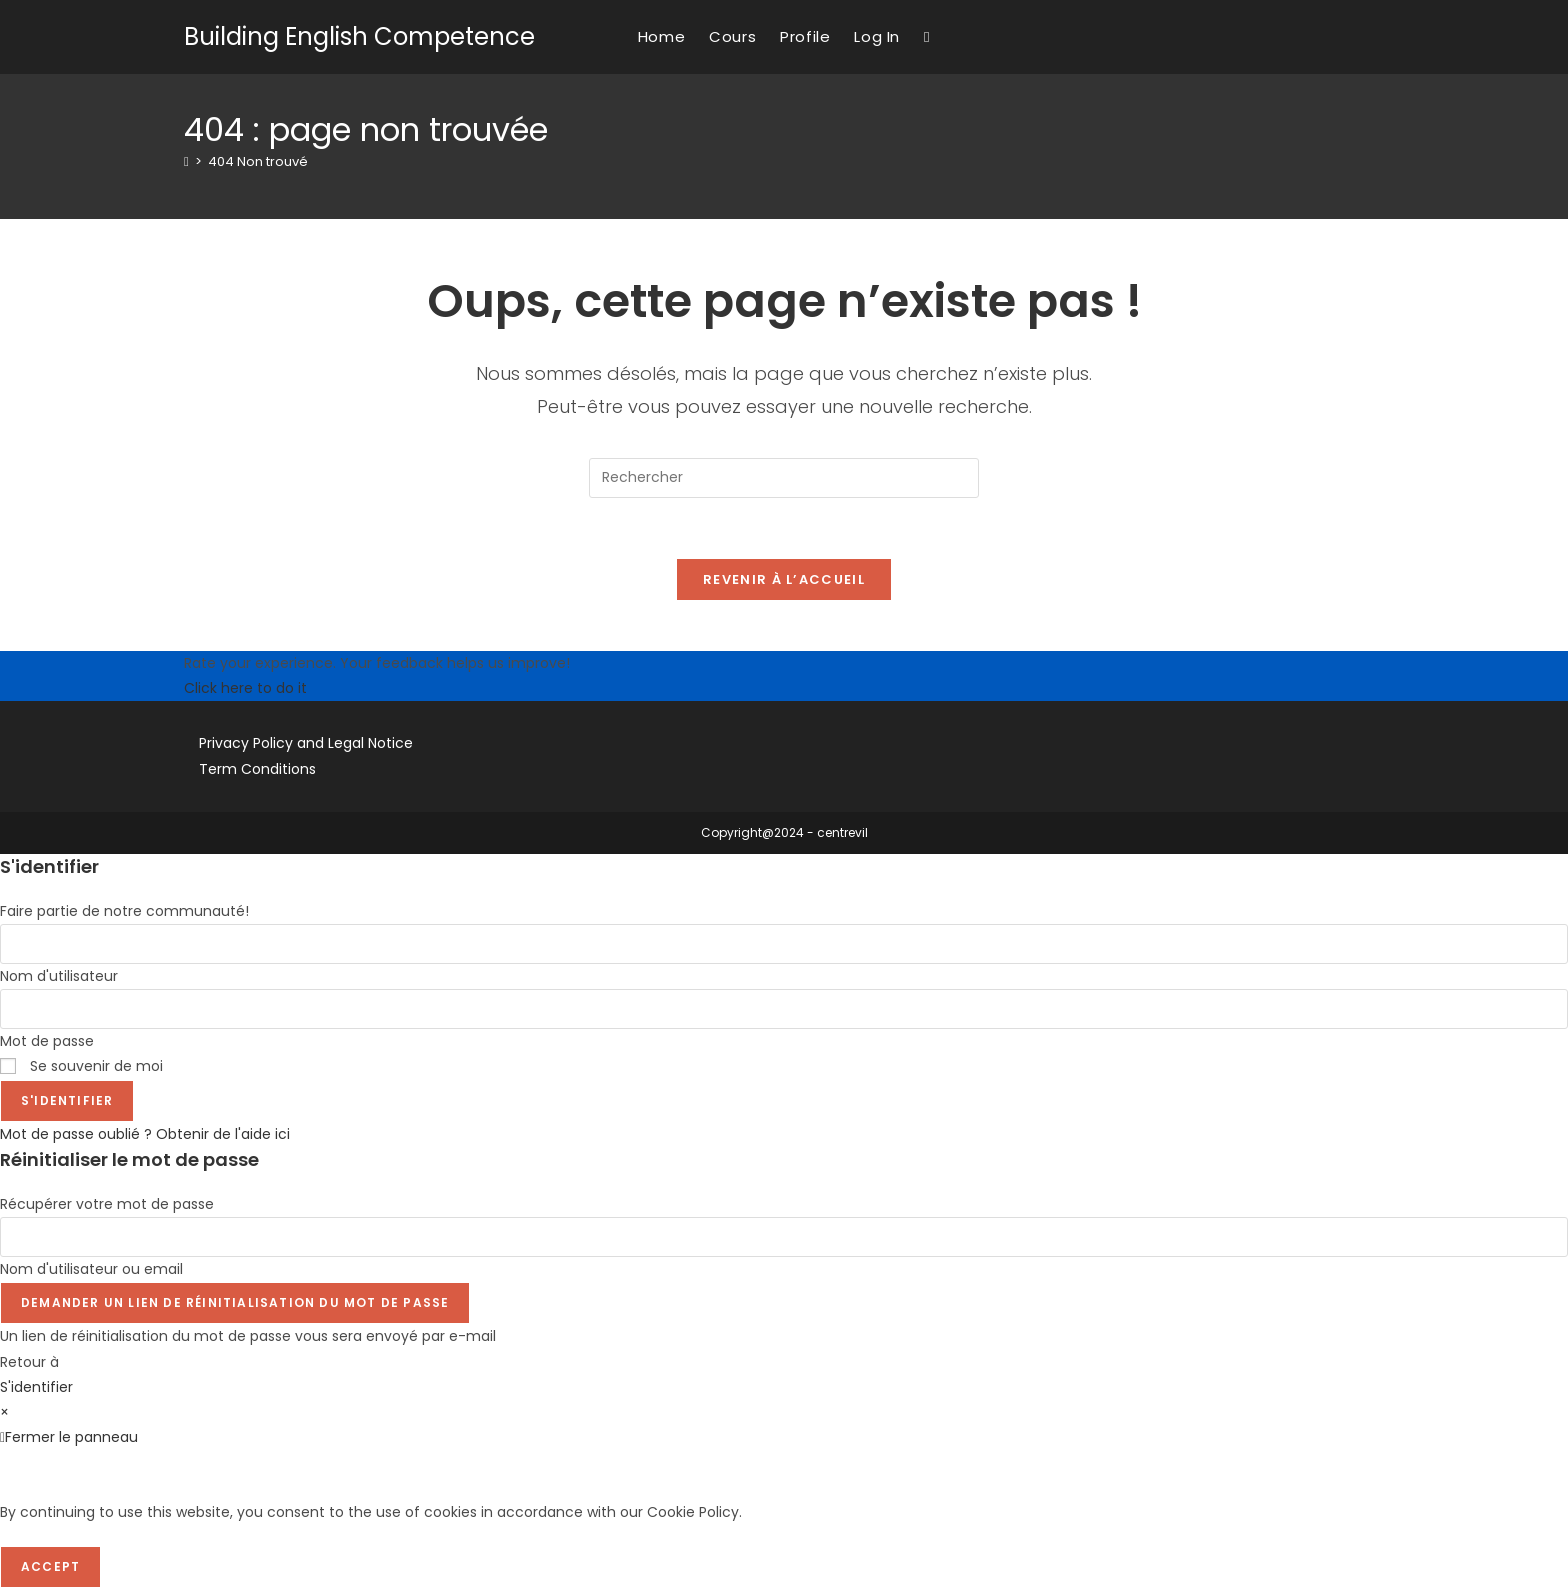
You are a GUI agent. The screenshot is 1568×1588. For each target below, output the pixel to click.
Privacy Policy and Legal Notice (306, 743)
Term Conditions (257, 769)
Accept (50, 1566)
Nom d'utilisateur (59, 976)
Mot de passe (47, 1041)
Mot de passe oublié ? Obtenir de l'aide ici (145, 1134)
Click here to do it (245, 688)
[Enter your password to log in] (784, 1009)
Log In (877, 36)
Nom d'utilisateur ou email (91, 1269)
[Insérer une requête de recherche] (784, 478)
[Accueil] (186, 161)
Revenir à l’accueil (784, 579)
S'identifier (67, 1100)
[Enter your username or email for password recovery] (784, 1237)
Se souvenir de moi (81, 1066)
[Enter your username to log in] (784, 944)
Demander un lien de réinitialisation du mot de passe (235, 1302)
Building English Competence (359, 36)
